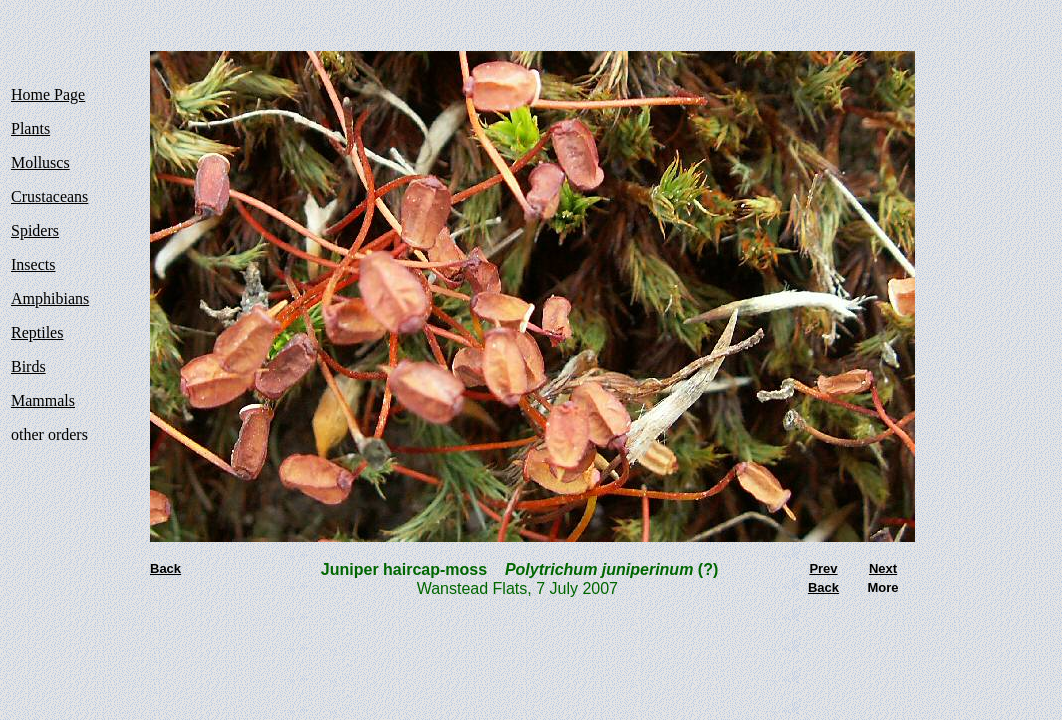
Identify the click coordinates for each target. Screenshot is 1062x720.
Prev (823, 568)
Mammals (43, 400)
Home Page (48, 94)
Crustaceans (49, 196)
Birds (28, 366)
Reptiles (37, 332)
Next (883, 568)
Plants (30, 128)
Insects (33, 264)
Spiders (35, 230)
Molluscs (40, 162)
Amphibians (50, 298)
